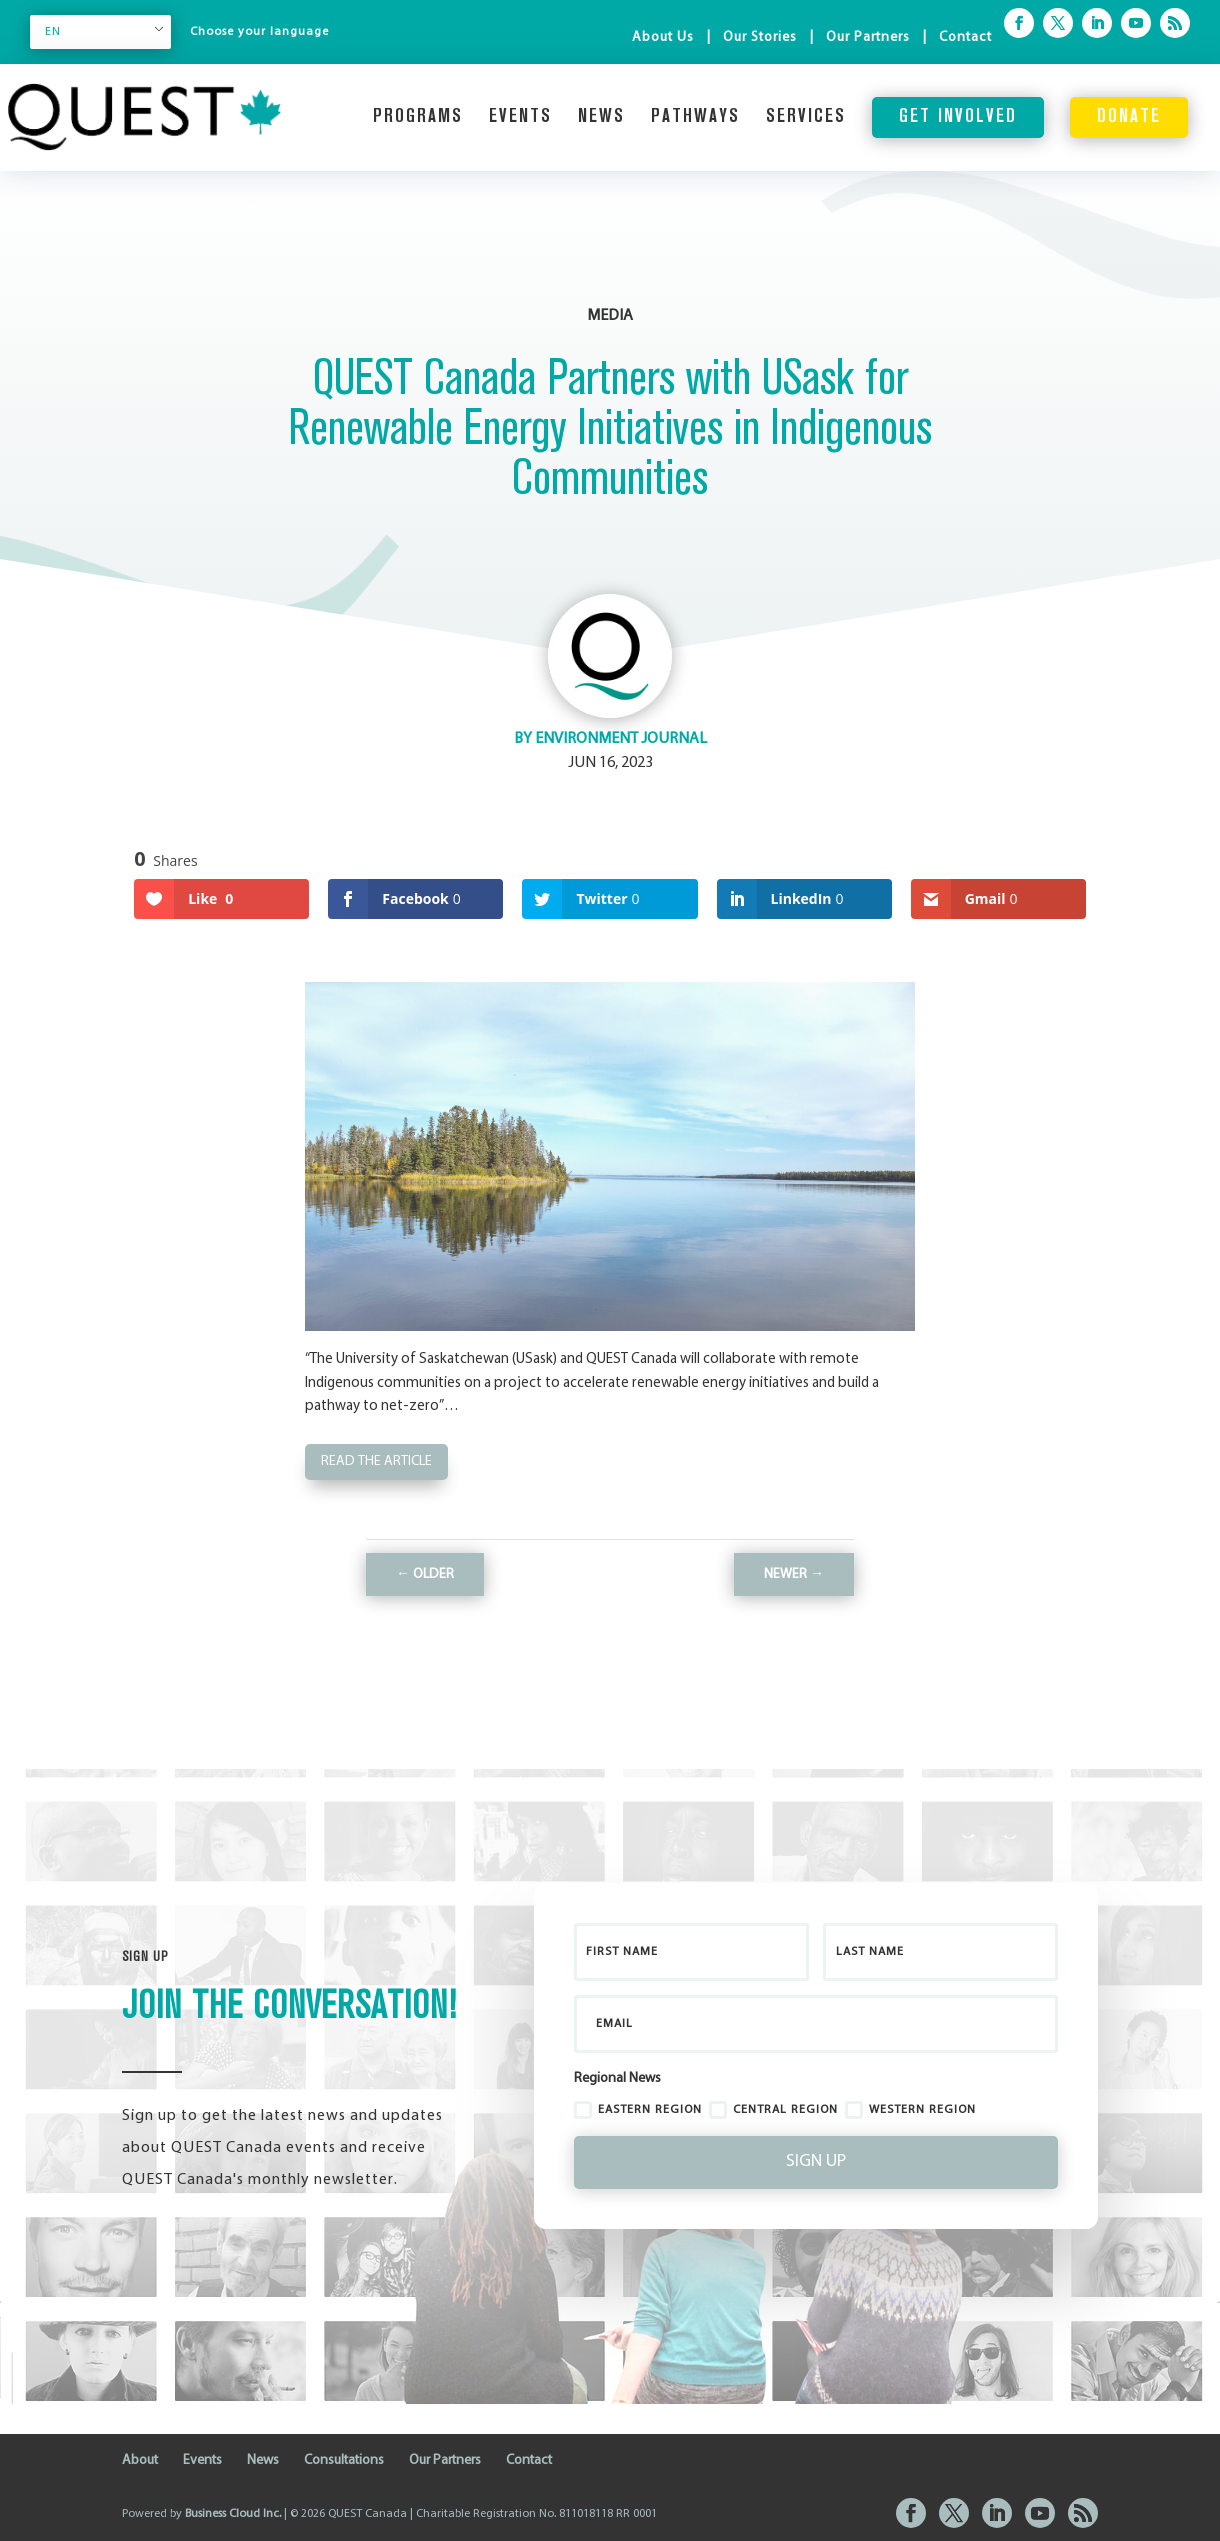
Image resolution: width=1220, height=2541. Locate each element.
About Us (663, 37)
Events (520, 117)
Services (806, 117)
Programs (418, 117)
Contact (965, 37)
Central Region (773, 2110)
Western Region (910, 2110)
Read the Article (376, 1461)
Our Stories (760, 37)
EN (53, 32)
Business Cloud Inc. (233, 2514)
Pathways (695, 117)
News (601, 117)
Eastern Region (638, 2110)
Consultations (344, 2460)
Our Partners (868, 37)
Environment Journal (621, 739)
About (140, 2460)
